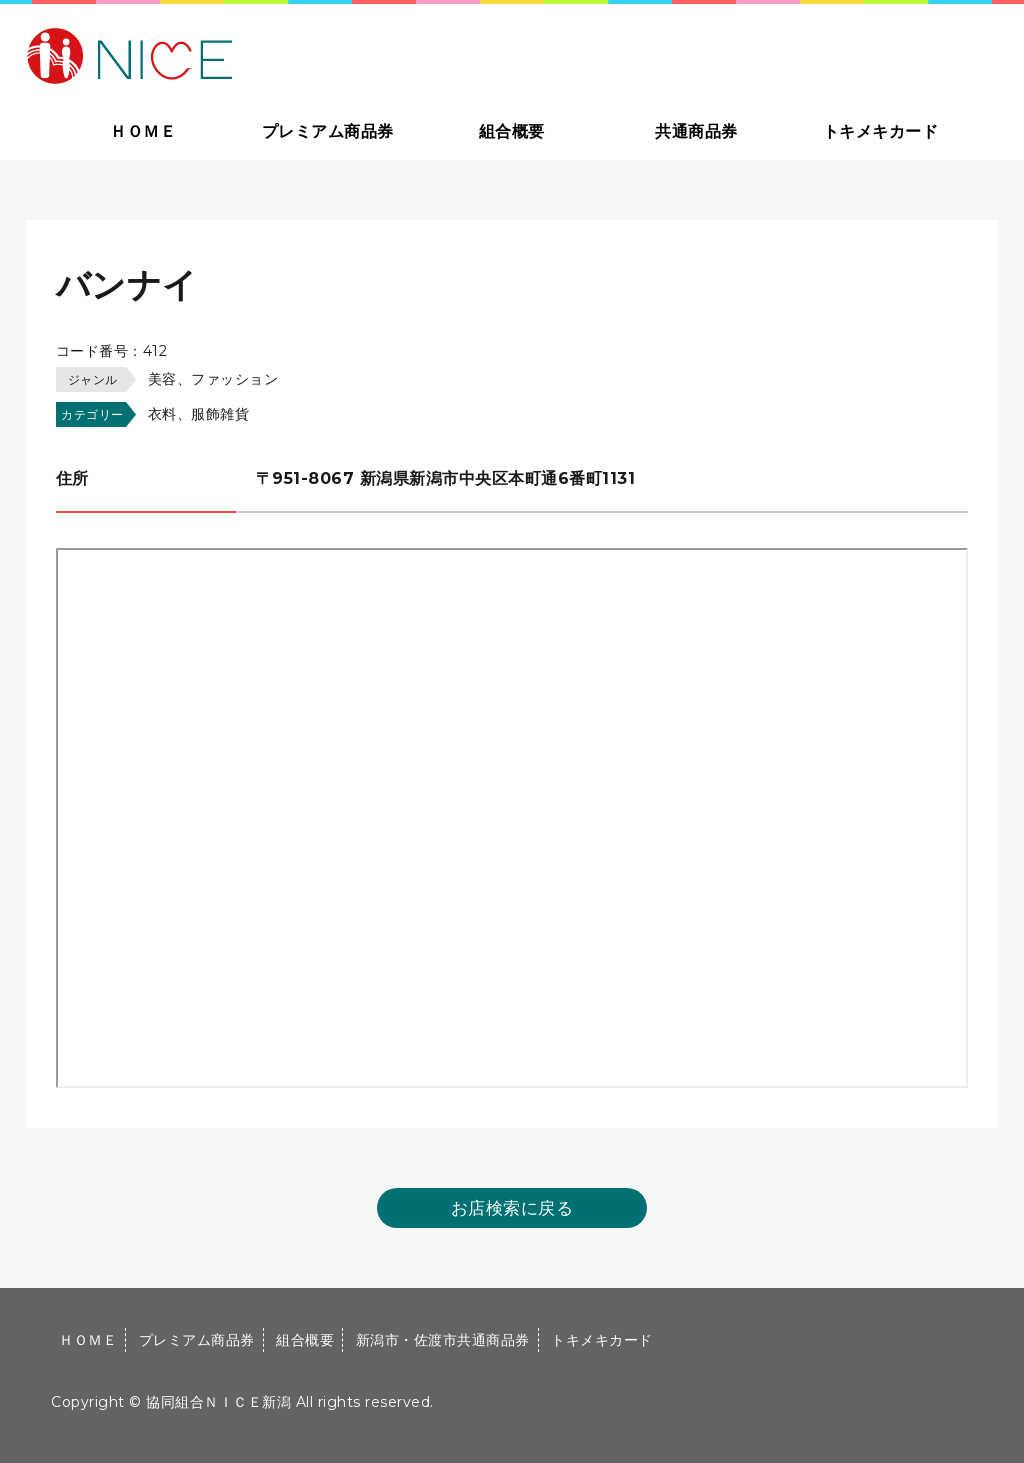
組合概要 (512, 131)
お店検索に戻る (512, 1208)
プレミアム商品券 (328, 131)
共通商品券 (696, 131)
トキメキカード (881, 131)
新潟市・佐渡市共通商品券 (443, 1340)
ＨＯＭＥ (143, 131)
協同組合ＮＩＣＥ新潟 (218, 1402)
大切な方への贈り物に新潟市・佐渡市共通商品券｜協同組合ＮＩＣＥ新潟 (272, 54)
